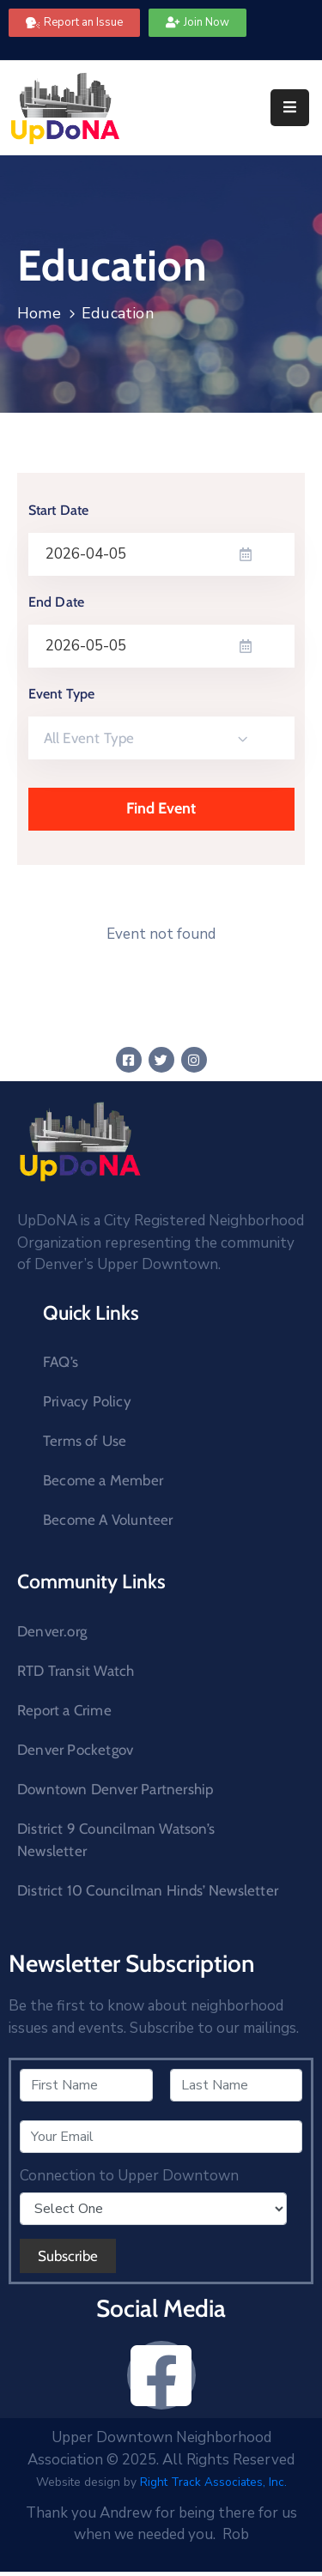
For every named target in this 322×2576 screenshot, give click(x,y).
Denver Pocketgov (75, 1749)
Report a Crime (64, 1710)
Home (39, 313)
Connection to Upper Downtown (129, 2176)
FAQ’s (60, 1361)
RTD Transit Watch (75, 1670)
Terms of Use (84, 1440)
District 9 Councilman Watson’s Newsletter (116, 1839)
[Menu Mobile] (289, 107)
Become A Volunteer (108, 1519)
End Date (56, 602)
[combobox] (161, 738)
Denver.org (52, 1631)
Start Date (58, 510)
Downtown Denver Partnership (115, 1789)
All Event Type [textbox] (89, 738)
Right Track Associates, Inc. (213, 2482)
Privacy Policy (87, 1401)
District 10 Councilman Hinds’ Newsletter (147, 1890)
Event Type (61, 694)
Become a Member (103, 1480)
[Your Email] (161, 2136)
